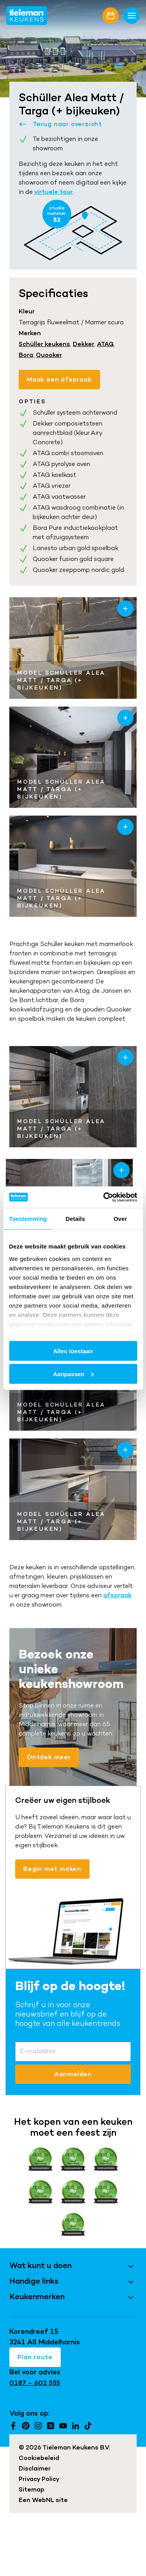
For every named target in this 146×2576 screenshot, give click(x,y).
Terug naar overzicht (60, 124)
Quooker (49, 355)
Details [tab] (75, 1218)
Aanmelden (73, 2074)
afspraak (117, 1595)
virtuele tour (53, 191)
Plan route (35, 2357)
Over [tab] (120, 1218)
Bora (26, 355)
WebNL (43, 2500)
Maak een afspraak (59, 379)
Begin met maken (52, 1869)
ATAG (105, 344)
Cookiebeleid (39, 2458)
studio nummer (56, 214)
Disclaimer (35, 2468)
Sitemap (31, 2489)
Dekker (83, 344)
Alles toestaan (73, 1351)
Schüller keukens (44, 344)
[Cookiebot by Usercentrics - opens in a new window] (104, 1197)
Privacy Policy (39, 2479)
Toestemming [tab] (28, 1218)
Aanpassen (73, 1373)
